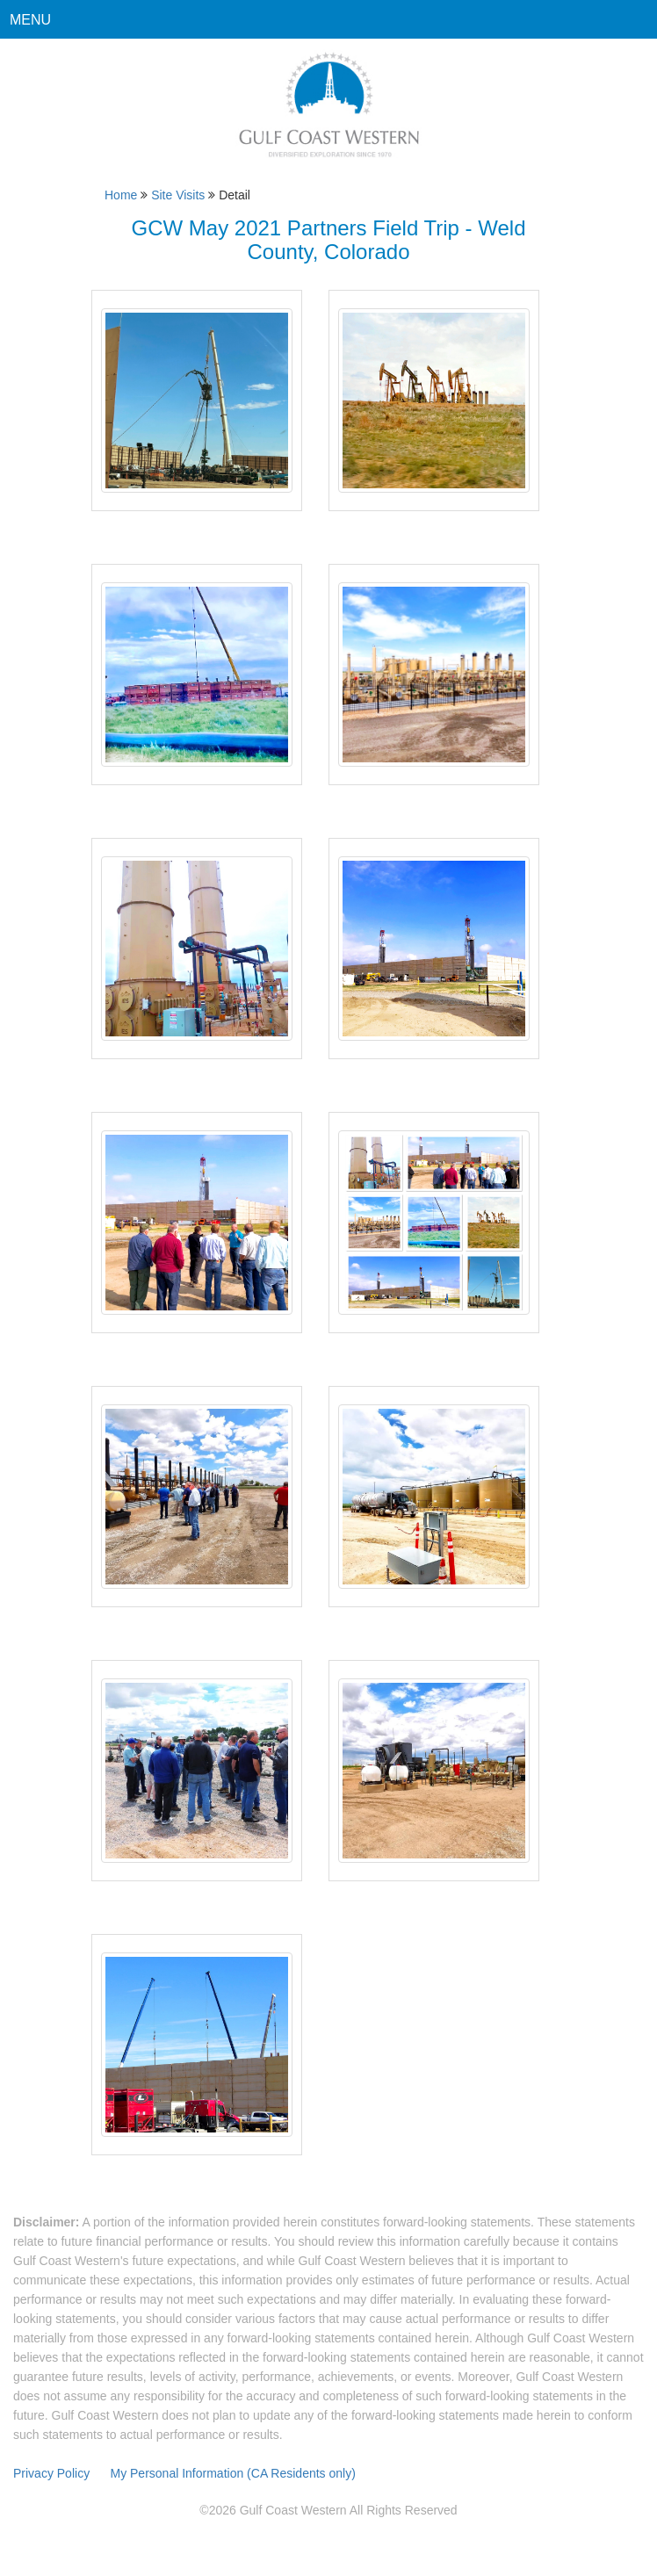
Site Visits (178, 195)
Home (121, 195)
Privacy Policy (53, 2473)
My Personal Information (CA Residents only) (232, 2473)
